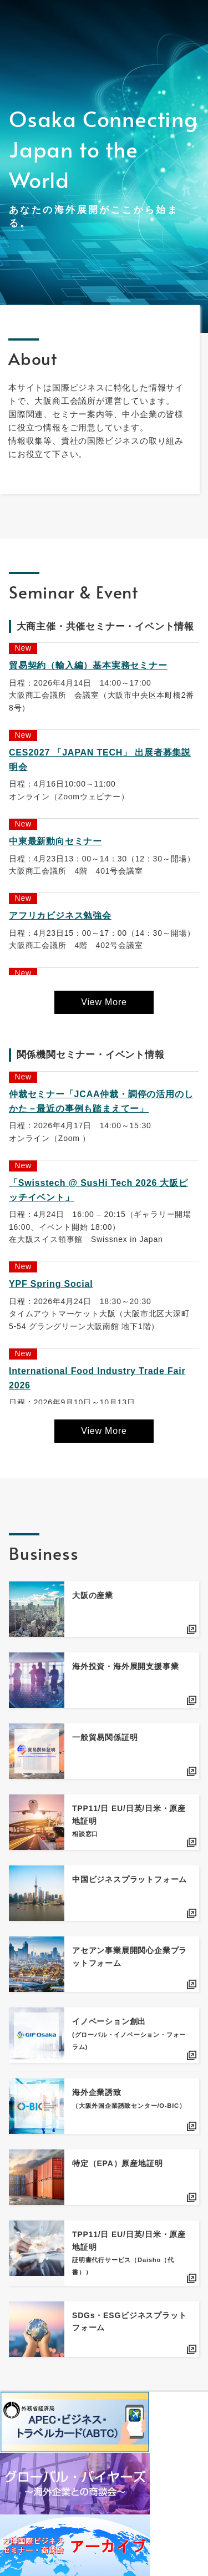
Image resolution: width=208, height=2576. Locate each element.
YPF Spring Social (51, 1284)
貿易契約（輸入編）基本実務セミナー (88, 665)
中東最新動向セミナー (55, 841)
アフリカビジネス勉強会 (60, 915)
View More (104, 1002)
